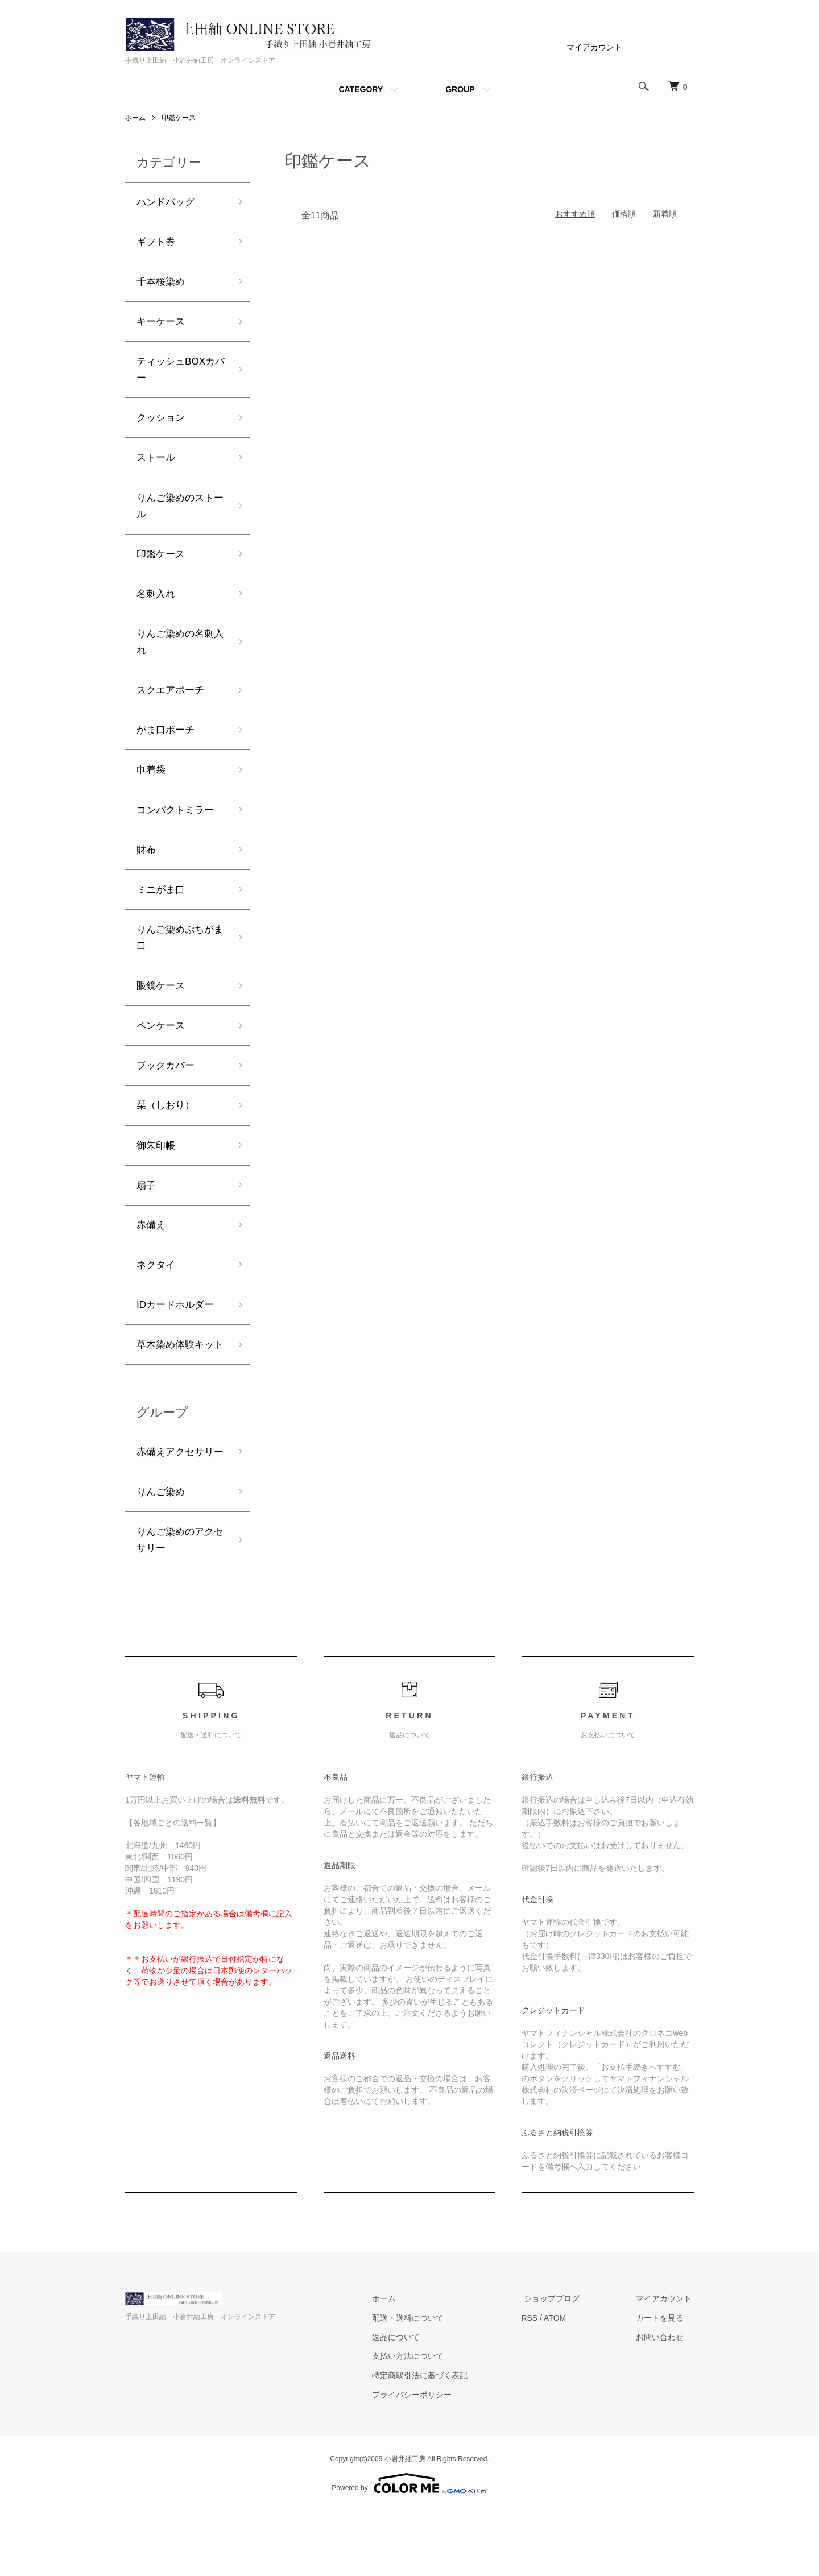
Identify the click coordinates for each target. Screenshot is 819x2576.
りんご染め (162, 1554)
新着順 (665, 213)
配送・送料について (420, 2382)
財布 (146, 865)
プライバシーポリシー (424, 2459)
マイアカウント (594, 47)
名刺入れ (156, 603)
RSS (539, 2382)
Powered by (409, 2548)
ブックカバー (167, 1086)
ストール (156, 464)
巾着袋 (151, 783)
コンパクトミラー (177, 824)
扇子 (146, 1208)
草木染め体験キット (177, 1379)
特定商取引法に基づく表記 (432, 2440)
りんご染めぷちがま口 (177, 955)
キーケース (162, 324)
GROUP (459, 89)
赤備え (151, 1248)
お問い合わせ (662, 2402)
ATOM (565, 2382)
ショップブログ (559, 2363)
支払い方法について (420, 2421)
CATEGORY (360, 89)
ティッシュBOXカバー (178, 373)
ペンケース (162, 1045)
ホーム (135, 118)
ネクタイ (156, 1289)
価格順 (624, 213)
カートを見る (662, 2382)
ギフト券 (156, 243)
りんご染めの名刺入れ (177, 653)
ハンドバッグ (167, 202)
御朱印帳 (156, 1167)
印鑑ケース (179, 118)
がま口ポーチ (167, 742)
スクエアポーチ (172, 702)
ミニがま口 (162, 906)
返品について (408, 2402)
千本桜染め (162, 283)
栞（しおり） (167, 1126)
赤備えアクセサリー (177, 1504)
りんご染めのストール (177, 513)
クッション (162, 423)
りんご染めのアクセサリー (177, 1603)
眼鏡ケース (162, 1004)
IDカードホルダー (177, 1330)
